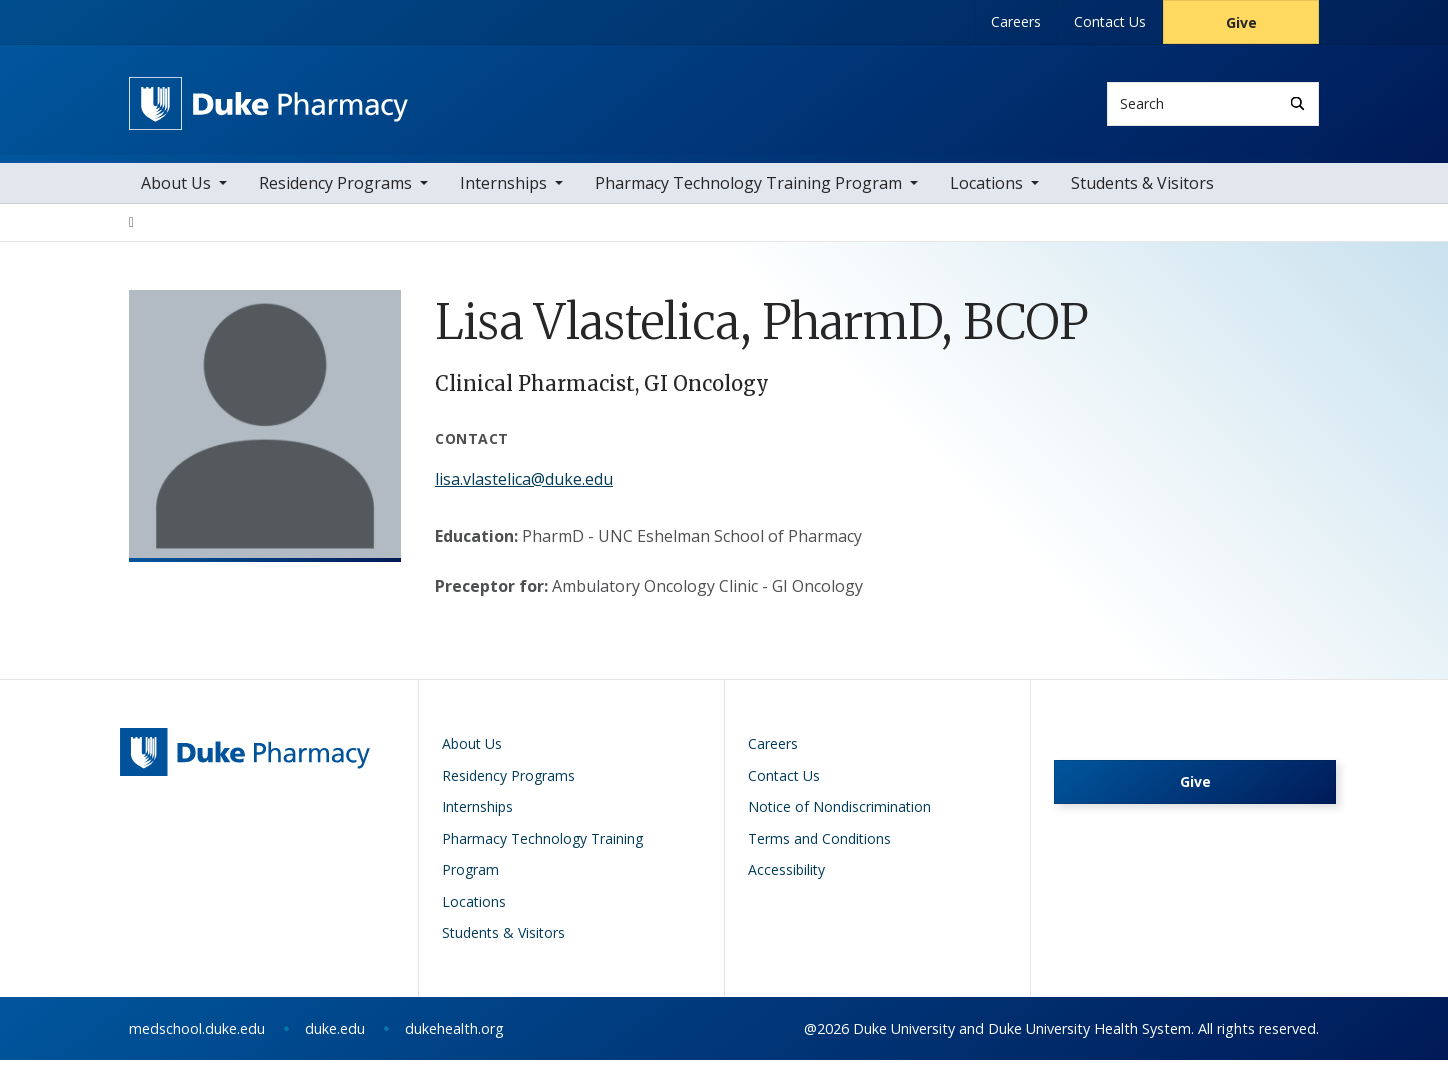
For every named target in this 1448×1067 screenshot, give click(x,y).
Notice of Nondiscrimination (839, 813)
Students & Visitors (1142, 190)
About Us (176, 190)
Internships (503, 190)
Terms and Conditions (819, 845)
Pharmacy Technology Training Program (748, 190)
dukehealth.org (454, 1035)
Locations (986, 190)
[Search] (1297, 103)
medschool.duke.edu (197, 1035)
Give (1241, 22)
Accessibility (786, 876)
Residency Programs (335, 190)
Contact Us (1110, 21)
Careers (1016, 21)
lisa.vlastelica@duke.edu (524, 486)
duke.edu (335, 1035)
